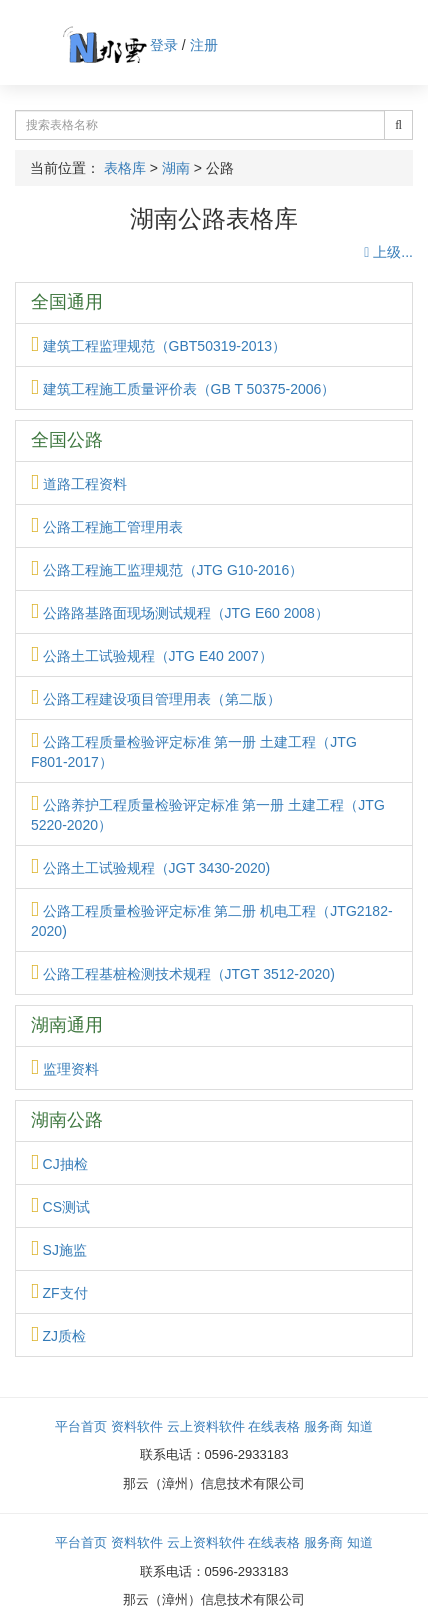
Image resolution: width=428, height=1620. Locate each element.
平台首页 (81, 1426)
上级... (388, 252)
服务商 (323, 1426)
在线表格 (274, 1426)
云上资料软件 (206, 1426)
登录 (164, 45)
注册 (204, 45)
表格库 (125, 168)
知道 (360, 1426)
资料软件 (137, 1426)
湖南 (176, 168)
